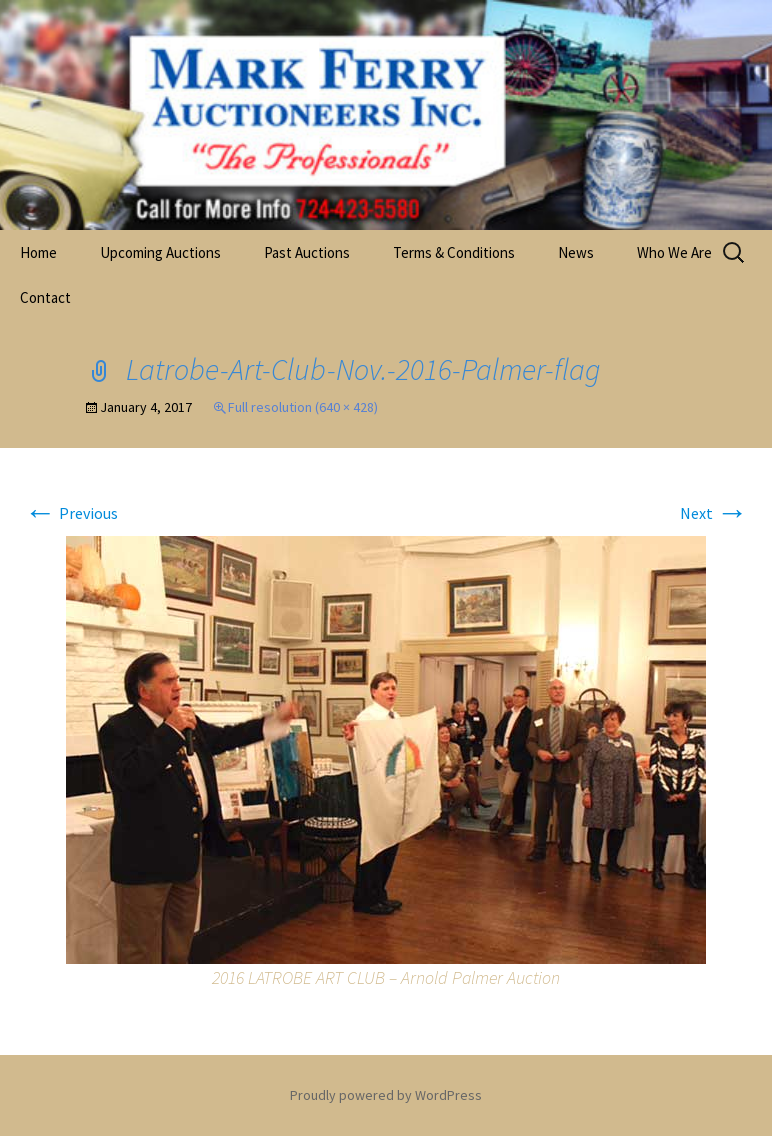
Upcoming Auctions (160, 252)
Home (38, 252)
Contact (45, 297)
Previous (71, 513)
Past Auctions (307, 252)
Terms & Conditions (454, 252)
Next (714, 513)
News (576, 252)
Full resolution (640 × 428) (303, 407)
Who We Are (674, 252)
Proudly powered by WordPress (386, 1095)
